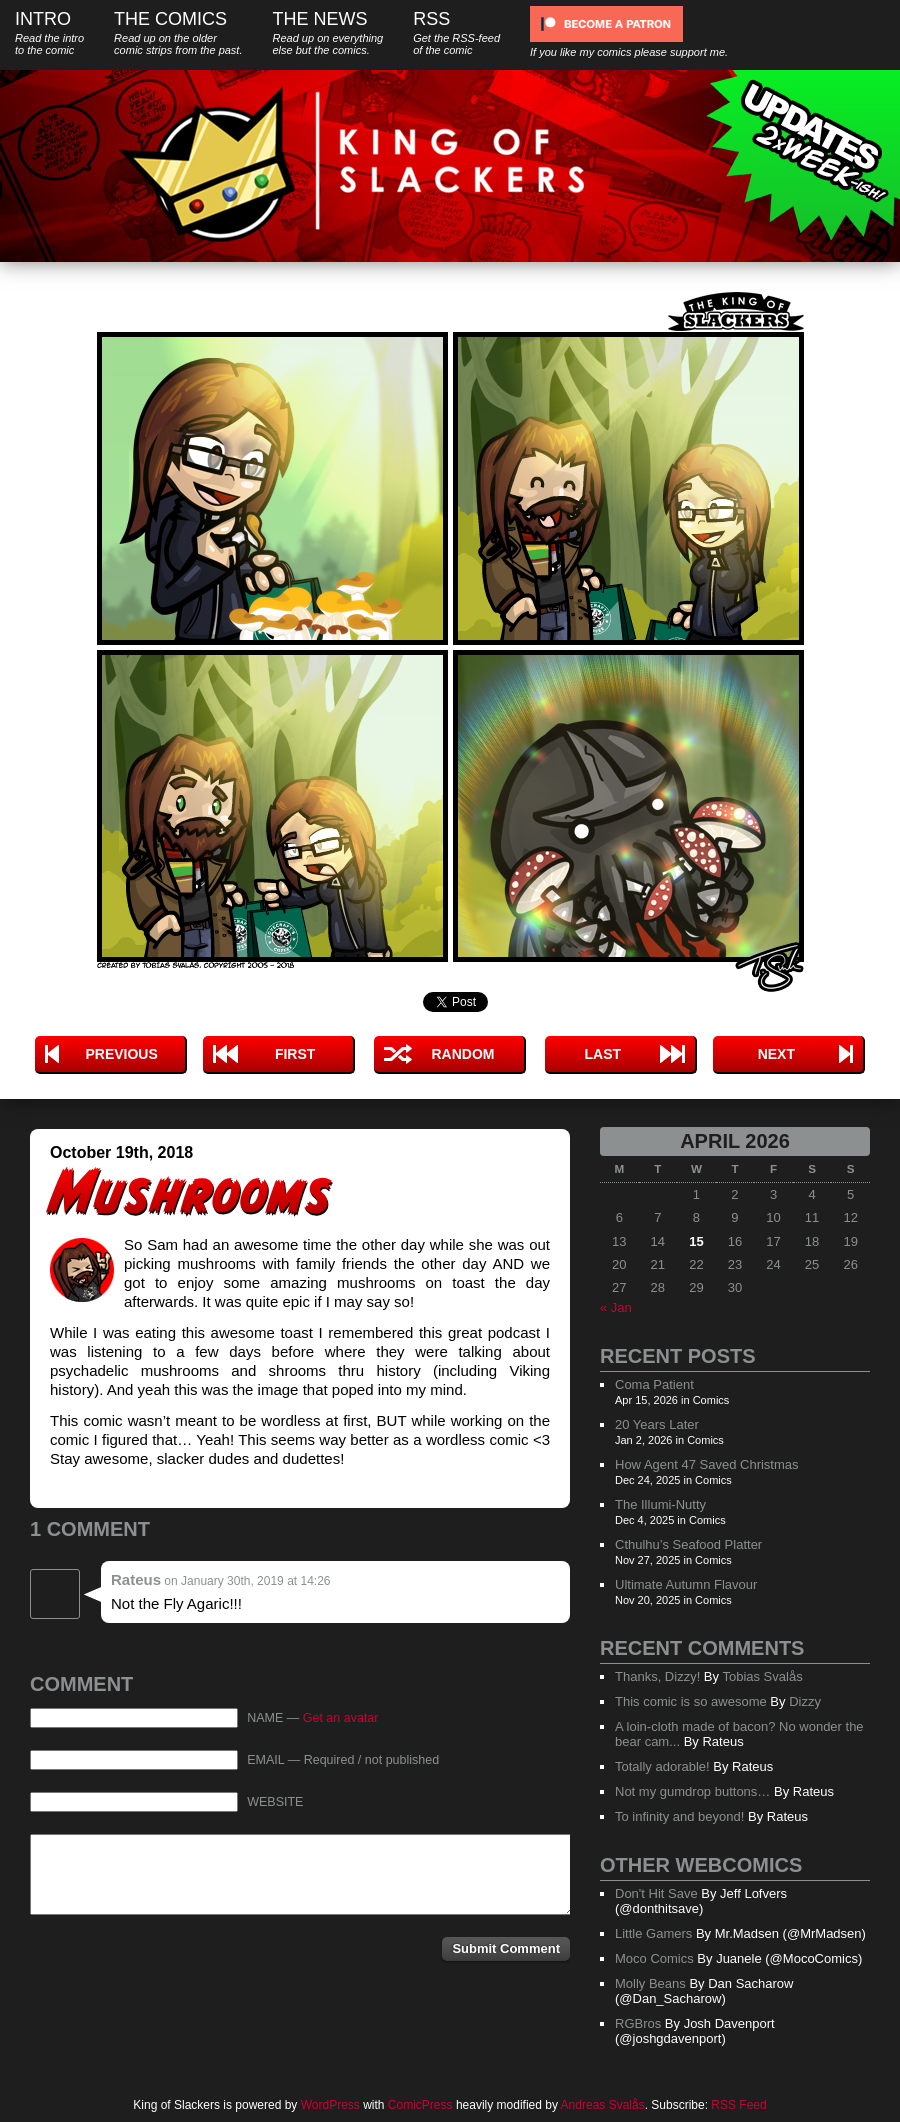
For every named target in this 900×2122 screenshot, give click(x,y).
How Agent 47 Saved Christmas (707, 1464)
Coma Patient (654, 1384)
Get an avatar (341, 1718)
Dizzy (805, 1701)
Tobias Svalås (762, 1676)
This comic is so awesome (691, 1701)
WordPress (330, 2105)
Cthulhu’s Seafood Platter (688, 1544)
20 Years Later (657, 1424)
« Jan (616, 1307)
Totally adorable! (662, 1766)
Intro (49, 32)
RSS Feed (738, 2105)
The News (327, 32)
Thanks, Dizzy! (657, 1676)
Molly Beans (650, 1983)
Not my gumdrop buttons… (692, 1791)
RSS (456, 32)
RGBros (638, 2023)
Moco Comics (654, 1958)
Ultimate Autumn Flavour (686, 1584)
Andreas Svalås (603, 2105)
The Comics (178, 32)
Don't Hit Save (656, 1893)
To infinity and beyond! (679, 1816)
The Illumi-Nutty (660, 1504)
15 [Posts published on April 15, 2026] (696, 1241)
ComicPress (420, 2105)
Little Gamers (653, 1933)
